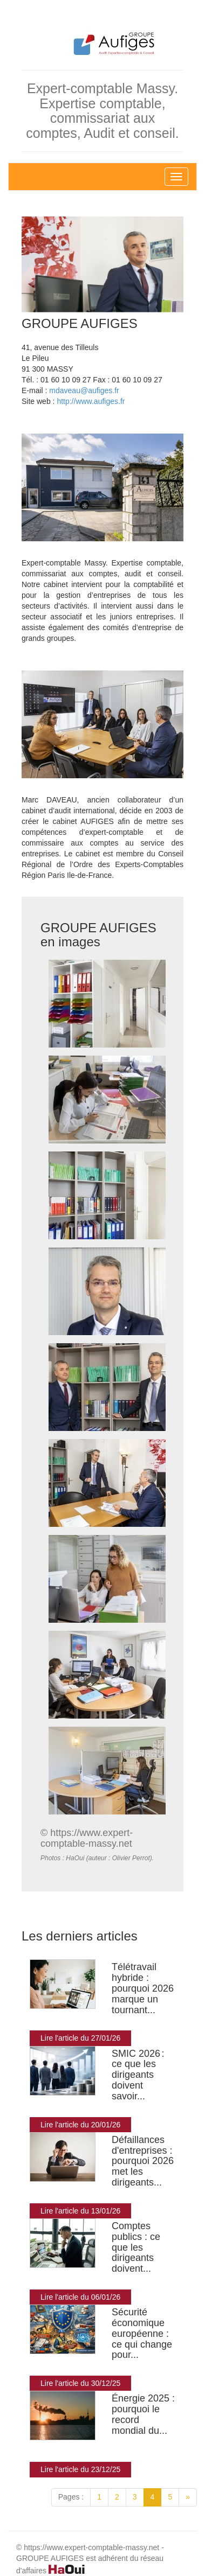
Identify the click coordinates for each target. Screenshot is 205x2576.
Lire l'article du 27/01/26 (80, 2038)
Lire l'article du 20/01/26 (80, 2124)
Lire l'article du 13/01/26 (80, 2211)
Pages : (71, 2497)
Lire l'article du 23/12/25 (80, 2469)
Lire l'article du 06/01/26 (80, 2297)
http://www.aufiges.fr (91, 401)
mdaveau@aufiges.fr (84, 390)
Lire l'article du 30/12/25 (80, 2383)
